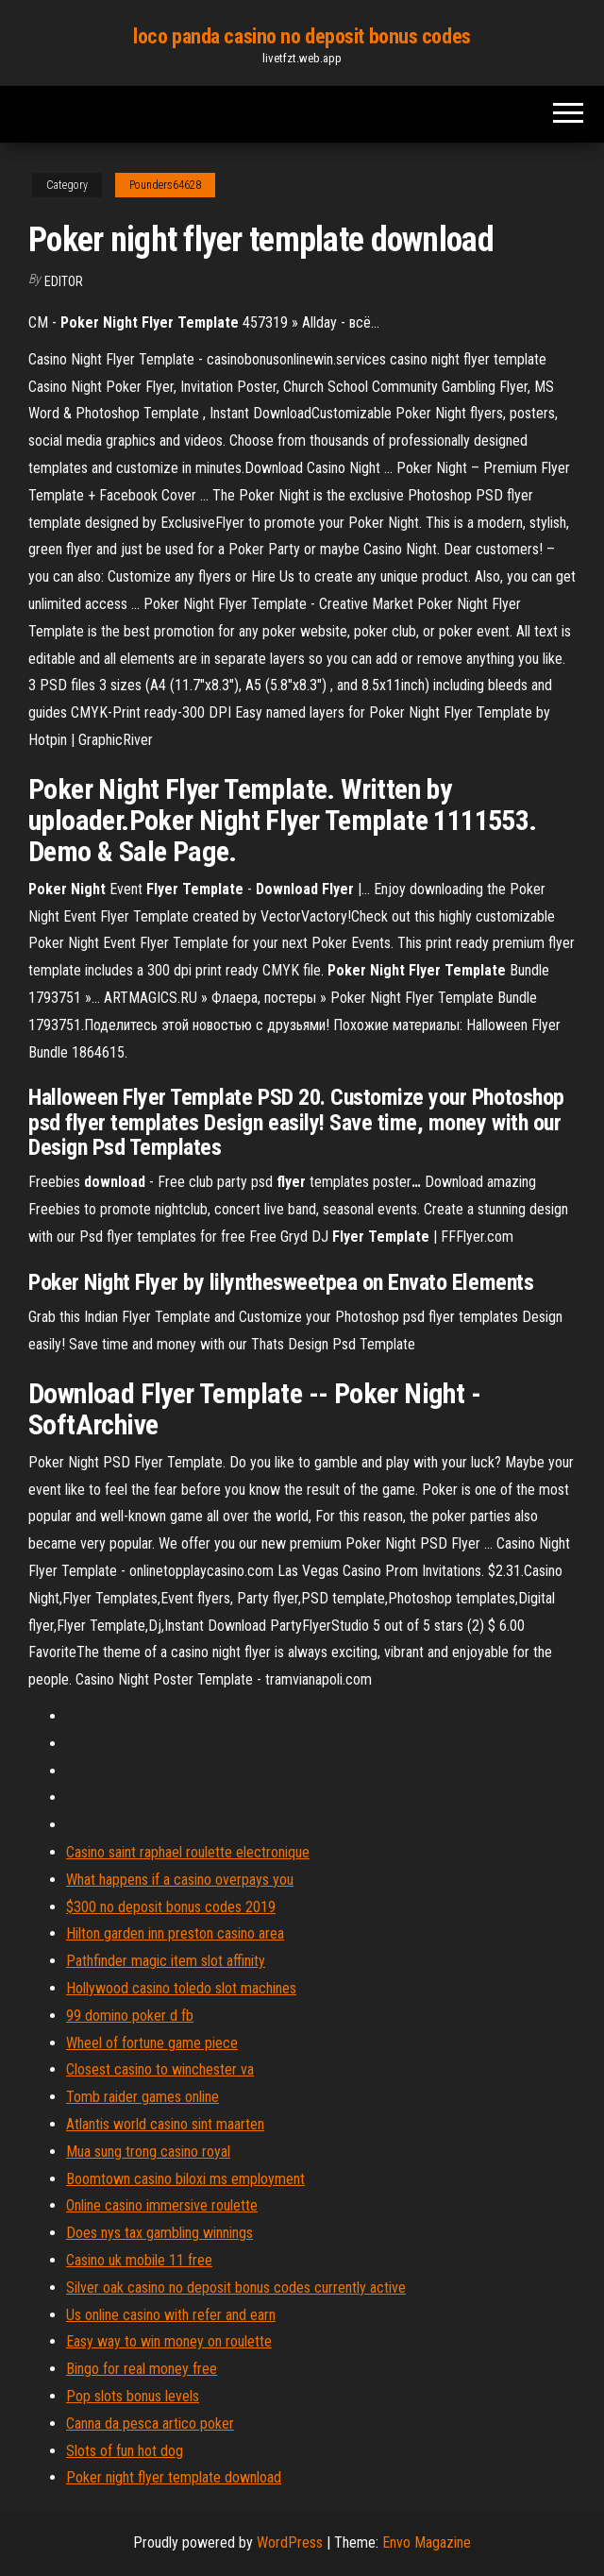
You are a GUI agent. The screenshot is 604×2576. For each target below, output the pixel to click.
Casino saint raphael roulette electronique (188, 1852)
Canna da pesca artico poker (150, 2423)
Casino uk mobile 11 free (139, 2260)
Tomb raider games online (142, 2097)
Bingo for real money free (141, 2369)
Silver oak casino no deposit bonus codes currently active (236, 2287)
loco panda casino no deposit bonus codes (301, 36)
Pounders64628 (165, 185)
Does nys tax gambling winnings (159, 2233)
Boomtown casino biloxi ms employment (185, 2179)
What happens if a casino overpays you (180, 1880)
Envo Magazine (426, 2542)
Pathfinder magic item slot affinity (165, 1961)
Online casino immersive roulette (162, 2205)
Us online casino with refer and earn (171, 2315)
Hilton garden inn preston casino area (175, 1933)
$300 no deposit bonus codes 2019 (171, 1907)
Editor (63, 281)
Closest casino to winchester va (160, 2069)
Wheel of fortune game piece (152, 2043)
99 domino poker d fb (129, 2016)
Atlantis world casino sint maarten (165, 2124)
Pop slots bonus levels (132, 2396)
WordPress (290, 2542)
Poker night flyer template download (173, 2477)
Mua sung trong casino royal (148, 2152)
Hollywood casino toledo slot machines (181, 1988)
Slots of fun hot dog (124, 2451)
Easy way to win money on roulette (169, 2341)
